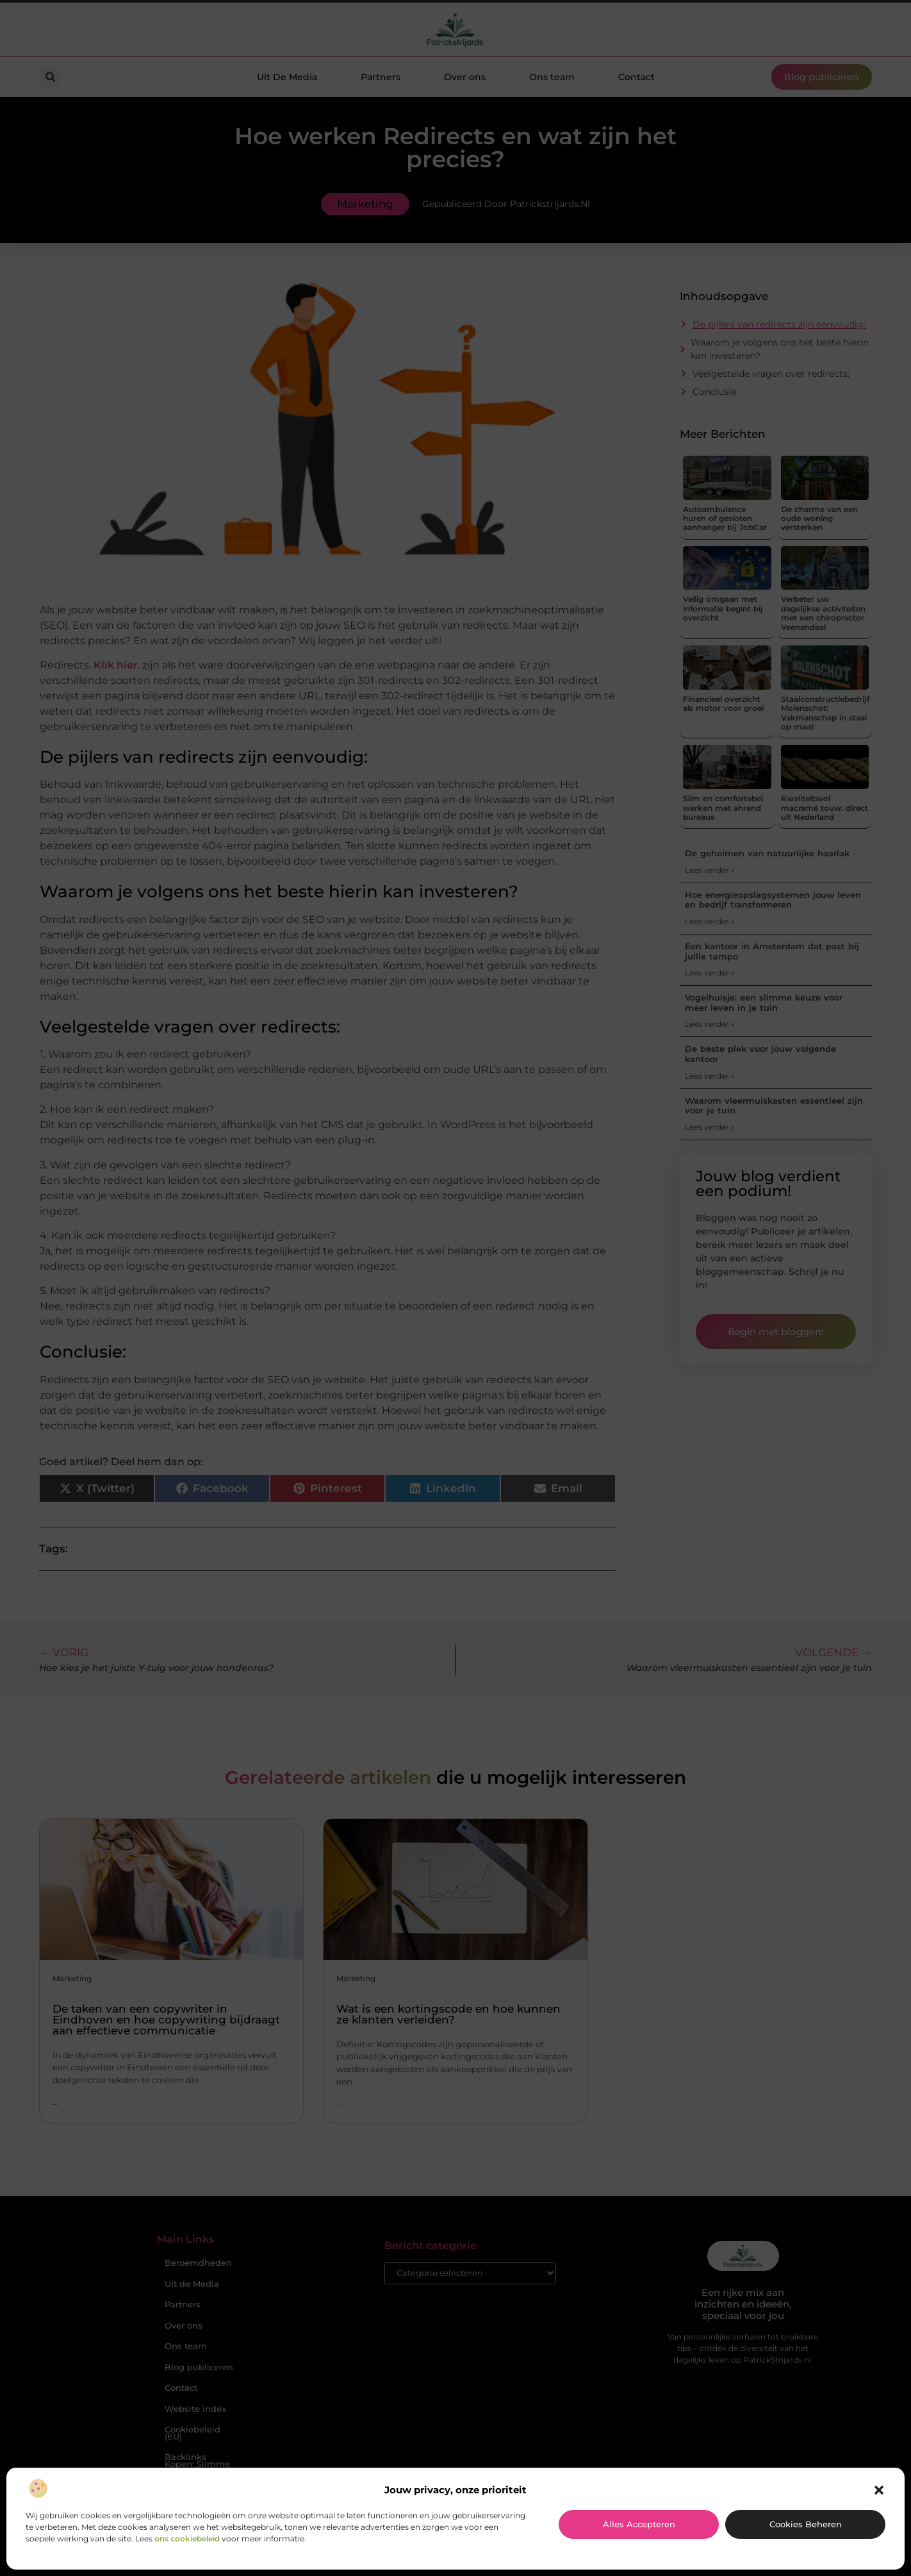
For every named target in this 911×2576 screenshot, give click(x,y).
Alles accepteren (639, 2524)
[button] (879, 2490)
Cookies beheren (805, 2524)
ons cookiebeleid (187, 2538)
